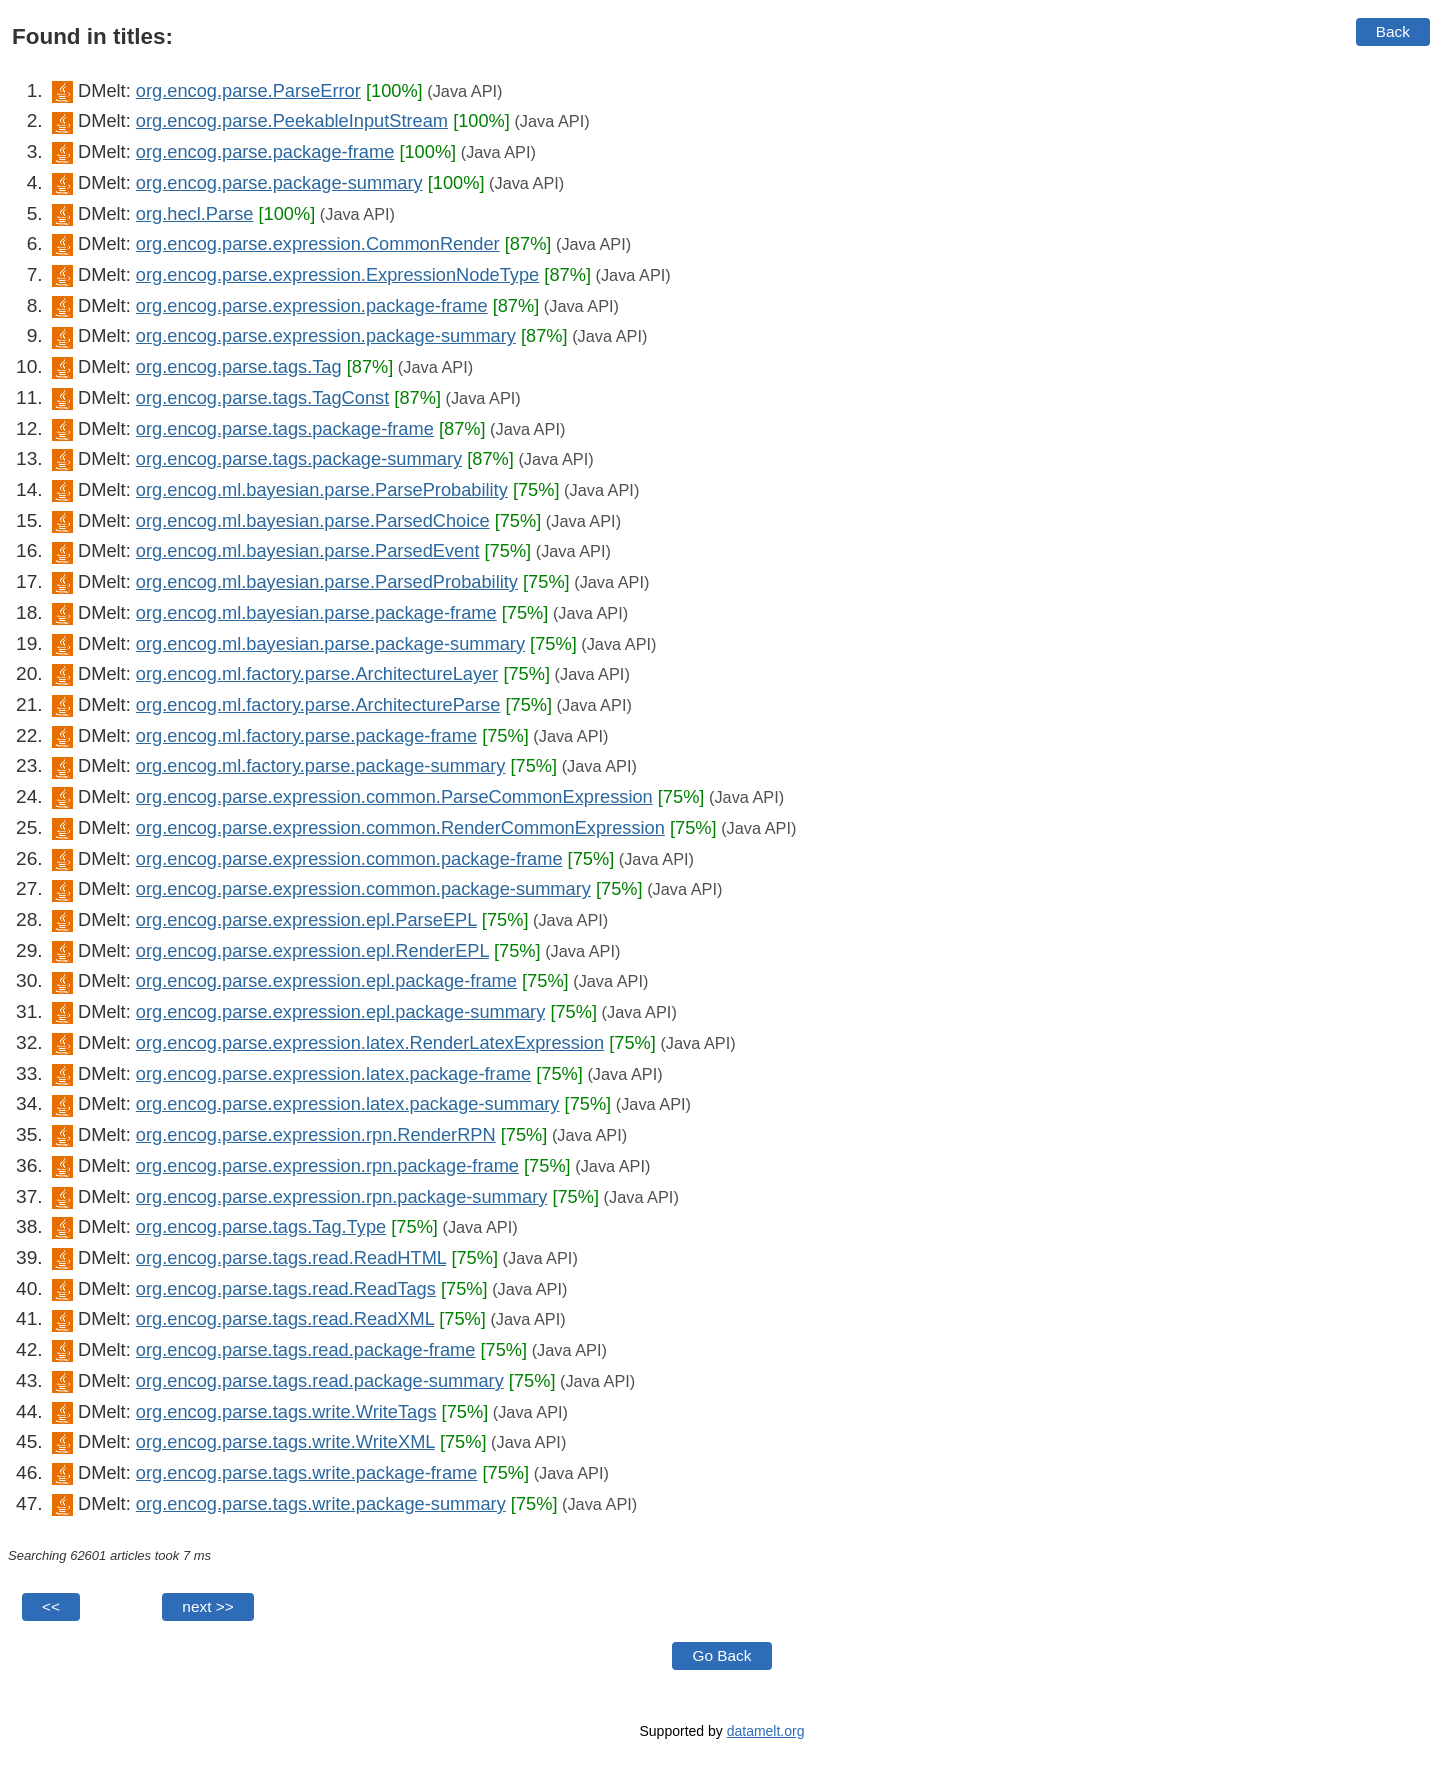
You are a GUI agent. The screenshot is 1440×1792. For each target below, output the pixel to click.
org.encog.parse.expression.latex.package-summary (348, 1103)
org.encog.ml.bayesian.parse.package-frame (316, 612)
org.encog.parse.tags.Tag (239, 366)
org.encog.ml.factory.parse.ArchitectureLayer (317, 673)
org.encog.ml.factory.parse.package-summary (321, 765)
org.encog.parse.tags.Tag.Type (261, 1226)
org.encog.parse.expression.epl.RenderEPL (312, 950)
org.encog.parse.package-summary (279, 182)
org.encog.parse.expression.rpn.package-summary (342, 1196)
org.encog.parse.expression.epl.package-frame (326, 980)
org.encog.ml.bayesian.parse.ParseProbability (322, 489)
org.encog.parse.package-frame (265, 151)
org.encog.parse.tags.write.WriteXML (285, 1441)
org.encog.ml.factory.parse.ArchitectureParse (318, 704)
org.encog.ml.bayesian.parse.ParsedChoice (313, 520)
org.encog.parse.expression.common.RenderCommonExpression (400, 827)
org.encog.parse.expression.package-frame (312, 305)
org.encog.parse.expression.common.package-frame (349, 858)
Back (1393, 31)
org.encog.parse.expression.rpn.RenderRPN (316, 1134)
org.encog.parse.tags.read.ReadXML (285, 1318)
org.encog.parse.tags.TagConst (262, 397)
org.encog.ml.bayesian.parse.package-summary (330, 643)
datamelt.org (766, 1731)
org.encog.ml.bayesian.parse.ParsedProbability (327, 581)
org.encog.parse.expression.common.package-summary (363, 888)
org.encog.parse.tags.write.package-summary (321, 1503)
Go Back (721, 1655)
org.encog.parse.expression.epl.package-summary (340, 1011)
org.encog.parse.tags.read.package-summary (320, 1380)
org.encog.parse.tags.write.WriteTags (286, 1411)
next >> (207, 1606)
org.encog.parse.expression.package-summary (326, 335)
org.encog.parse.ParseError (248, 90)
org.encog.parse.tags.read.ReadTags (286, 1288)
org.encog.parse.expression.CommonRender (318, 243)
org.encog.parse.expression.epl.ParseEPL (306, 919)
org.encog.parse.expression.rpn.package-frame (327, 1165)
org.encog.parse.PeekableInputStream (292, 120)
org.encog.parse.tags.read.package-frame (306, 1349)
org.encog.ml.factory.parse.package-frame (306, 735)
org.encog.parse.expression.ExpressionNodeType (337, 274)
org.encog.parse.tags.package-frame (285, 428)
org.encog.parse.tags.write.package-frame (307, 1472)
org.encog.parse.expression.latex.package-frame (333, 1073)
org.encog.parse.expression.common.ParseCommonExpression (394, 796)
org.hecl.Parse (195, 213)
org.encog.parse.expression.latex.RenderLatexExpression (370, 1042)
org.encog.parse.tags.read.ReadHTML (291, 1257)
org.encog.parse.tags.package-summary (299, 458)
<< (51, 1606)
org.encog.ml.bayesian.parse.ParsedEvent (308, 550)
